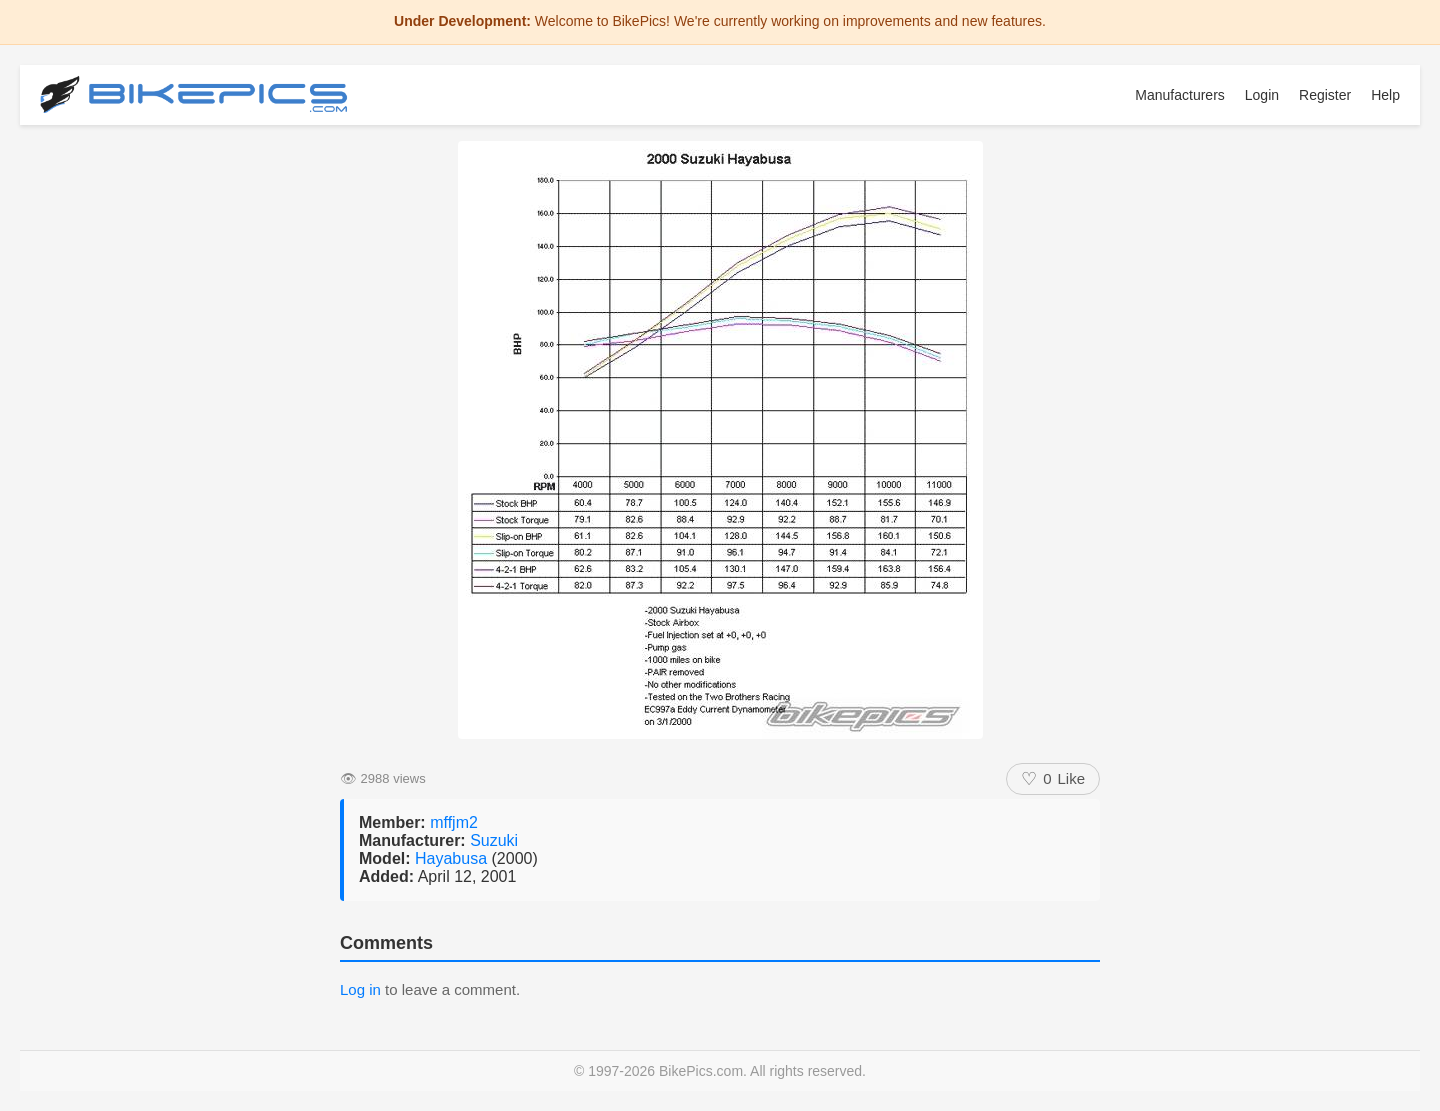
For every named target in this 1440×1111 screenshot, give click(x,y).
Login (1262, 95)
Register (1325, 95)
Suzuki (494, 840)
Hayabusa (453, 858)
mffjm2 (454, 822)
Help (1385, 95)
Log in (360, 989)
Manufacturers (1179, 95)
